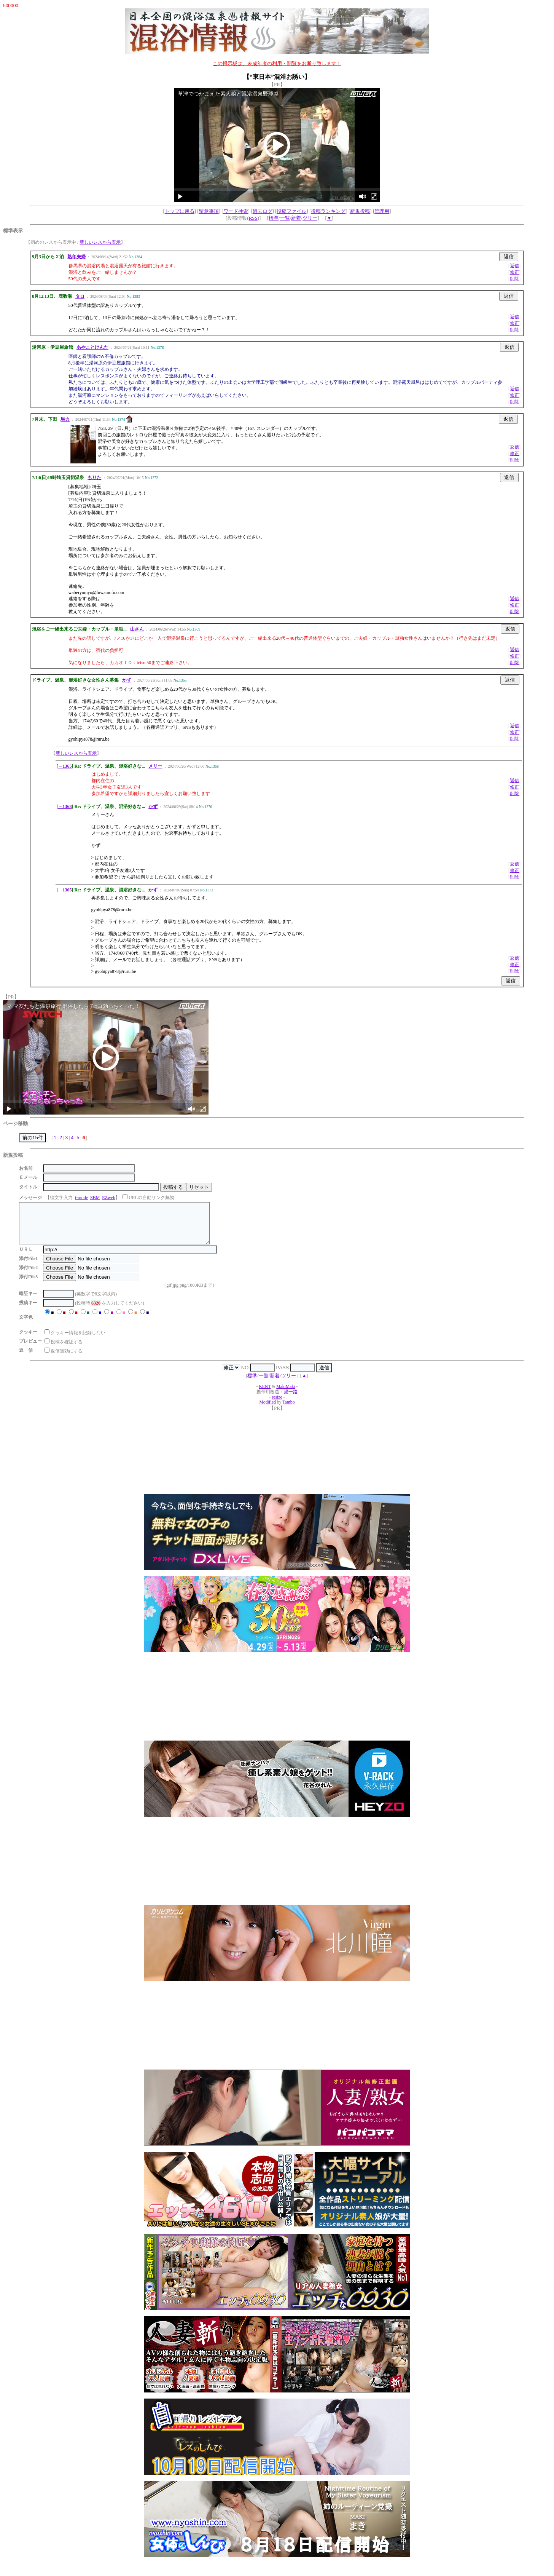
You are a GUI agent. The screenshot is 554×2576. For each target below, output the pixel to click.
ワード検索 (235, 211)
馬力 (65, 419)
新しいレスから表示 (100, 242)
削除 (514, 278)
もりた (94, 477)
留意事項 (209, 211)
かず (126, 680)
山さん (137, 629)
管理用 (381, 211)
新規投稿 (360, 211)
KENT (265, 1394)
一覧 (285, 218)
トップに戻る (179, 211)
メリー (155, 766)
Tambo (288, 1410)
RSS (253, 218)
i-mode (81, 1197)
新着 (296, 218)
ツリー (309, 218)
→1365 (65, 766)
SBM (95, 1197)
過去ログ (262, 211)
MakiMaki (285, 1394)
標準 (274, 218)
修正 (514, 272)
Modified (267, 1410)
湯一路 (291, 1399)
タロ (79, 296)
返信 (514, 265)
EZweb (108, 1197)
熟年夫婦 (76, 256)
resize (277, 1405)
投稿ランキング (328, 211)
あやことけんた (92, 347)
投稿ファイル (291, 211)
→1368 (65, 806)
